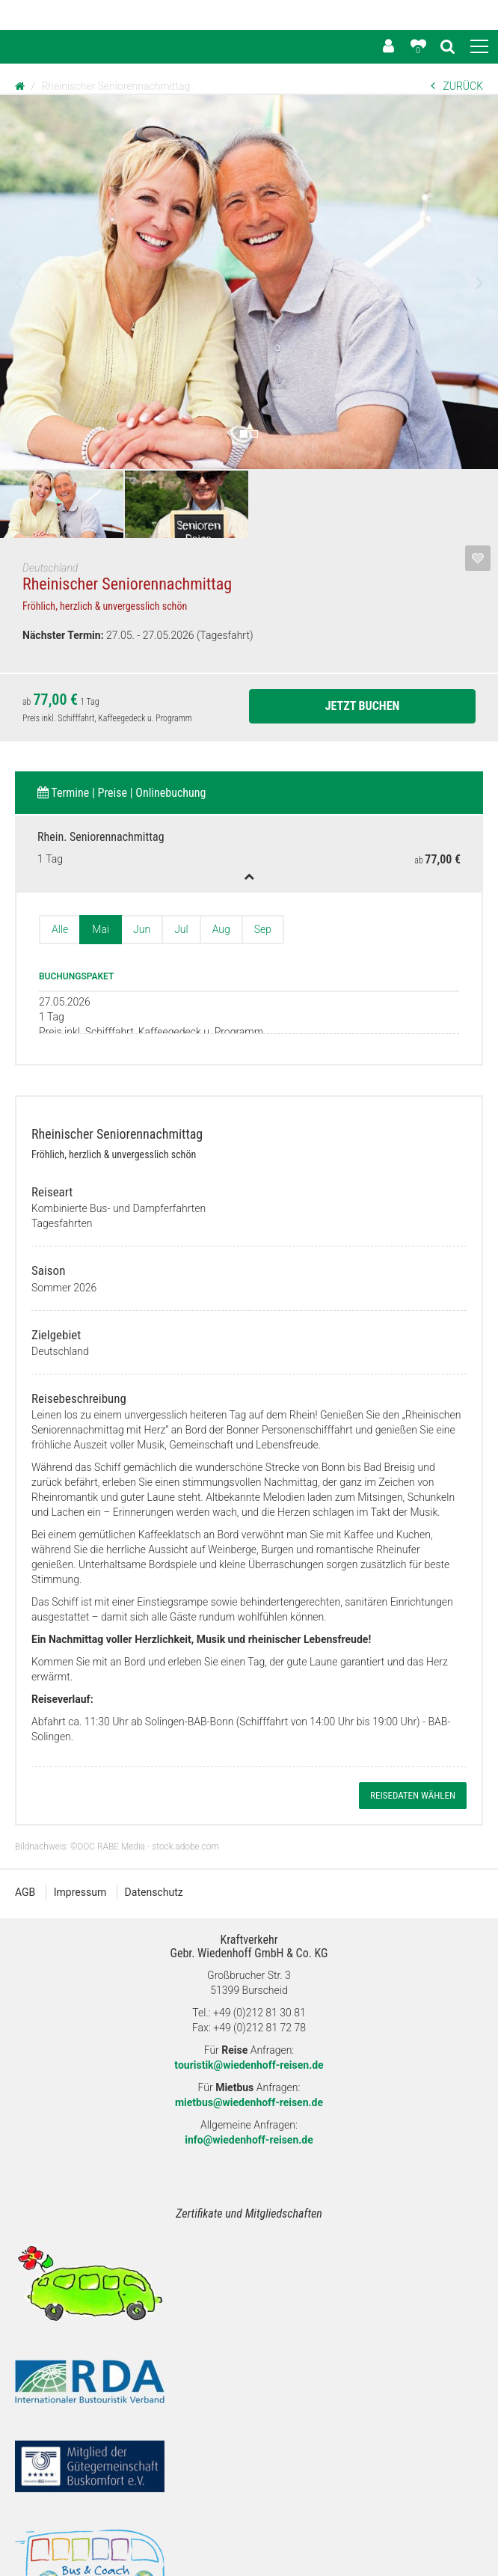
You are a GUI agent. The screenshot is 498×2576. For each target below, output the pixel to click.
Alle (60, 929)
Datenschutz (154, 1852)
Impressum (80, 1852)
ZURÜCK (457, 85)
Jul (181, 929)
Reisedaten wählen (412, 1754)
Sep (262, 929)
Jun (141, 929)
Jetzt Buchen (362, 706)
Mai (100, 929)
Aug (221, 929)
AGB (25, 1852)
